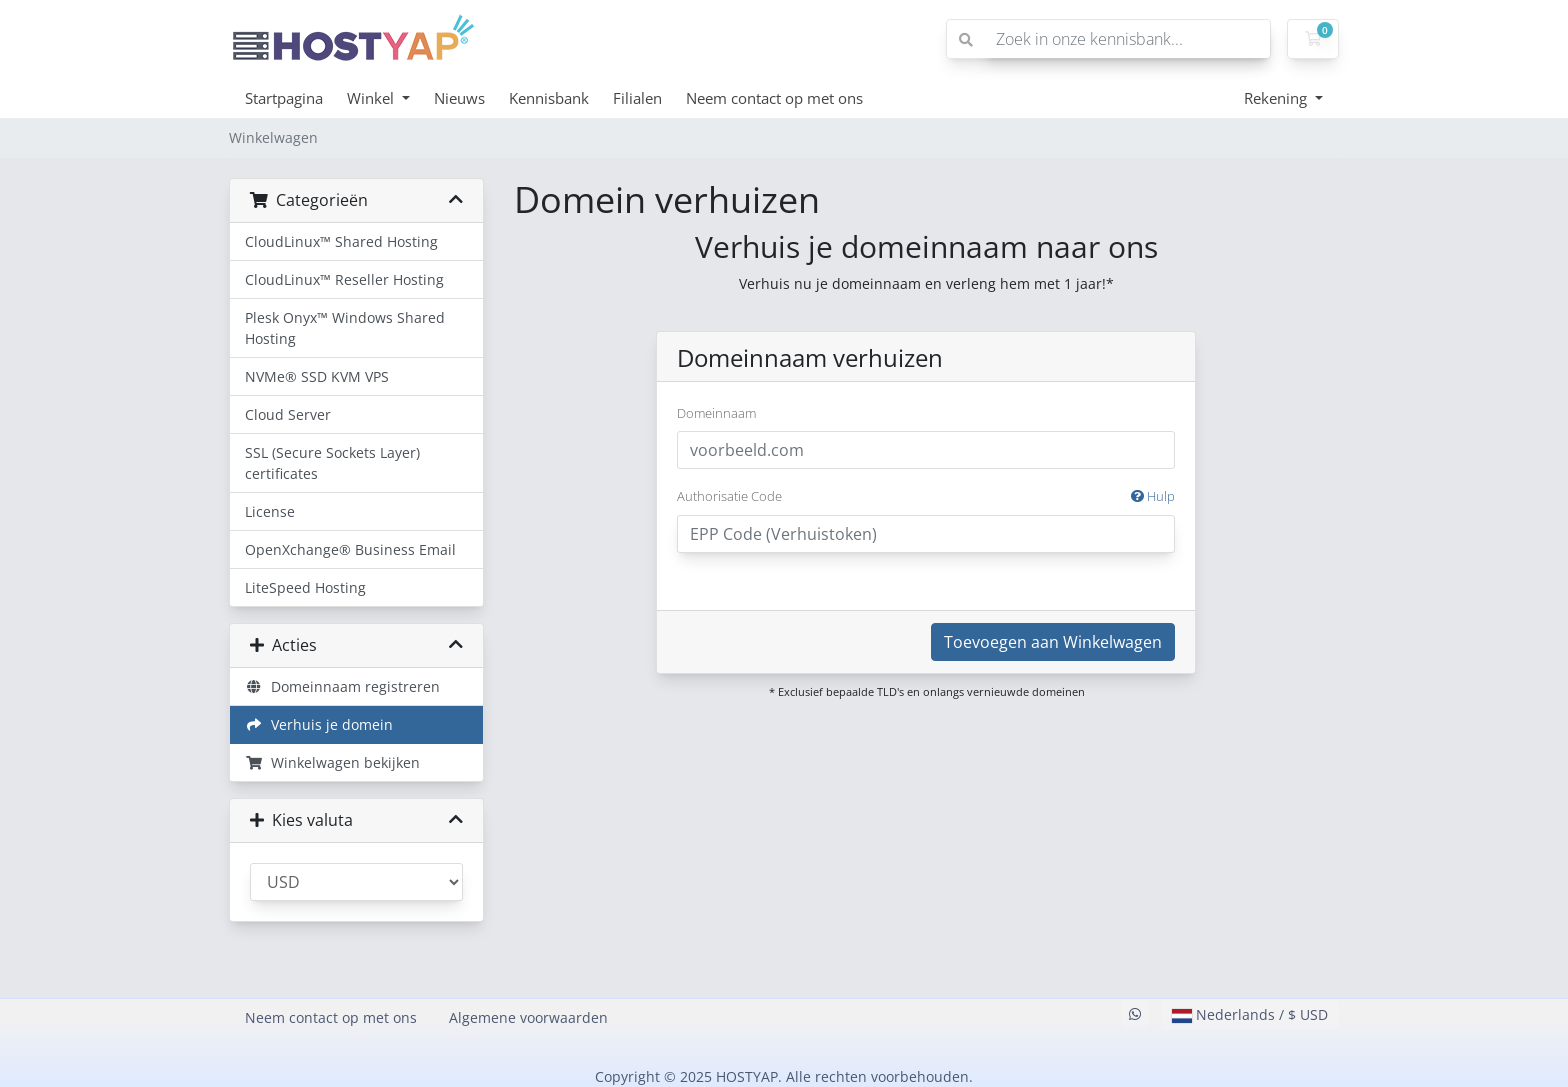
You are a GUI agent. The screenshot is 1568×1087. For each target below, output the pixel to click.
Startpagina (284, 98)
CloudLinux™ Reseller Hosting (344, 279)
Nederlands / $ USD (1250, 1014)
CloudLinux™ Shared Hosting (341, 241)
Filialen (637, 98)
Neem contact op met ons (774, 98)
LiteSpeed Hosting (305, 587)
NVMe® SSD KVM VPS (317, 376)
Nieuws (459, 98)
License (270, 511)
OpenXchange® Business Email (350, 549)
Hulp (1153, 496)
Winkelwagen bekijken (332, 762)
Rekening (1277, 98)
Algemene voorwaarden (528, 1017)
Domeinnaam (716, 413)
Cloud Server (288, 414)
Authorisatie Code (926, 497)
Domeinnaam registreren (342, 686)
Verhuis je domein (319, 724)
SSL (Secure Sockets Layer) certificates (332, 463)
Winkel (372, 98)
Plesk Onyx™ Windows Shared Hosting (345, 328)
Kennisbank (549, 98)
